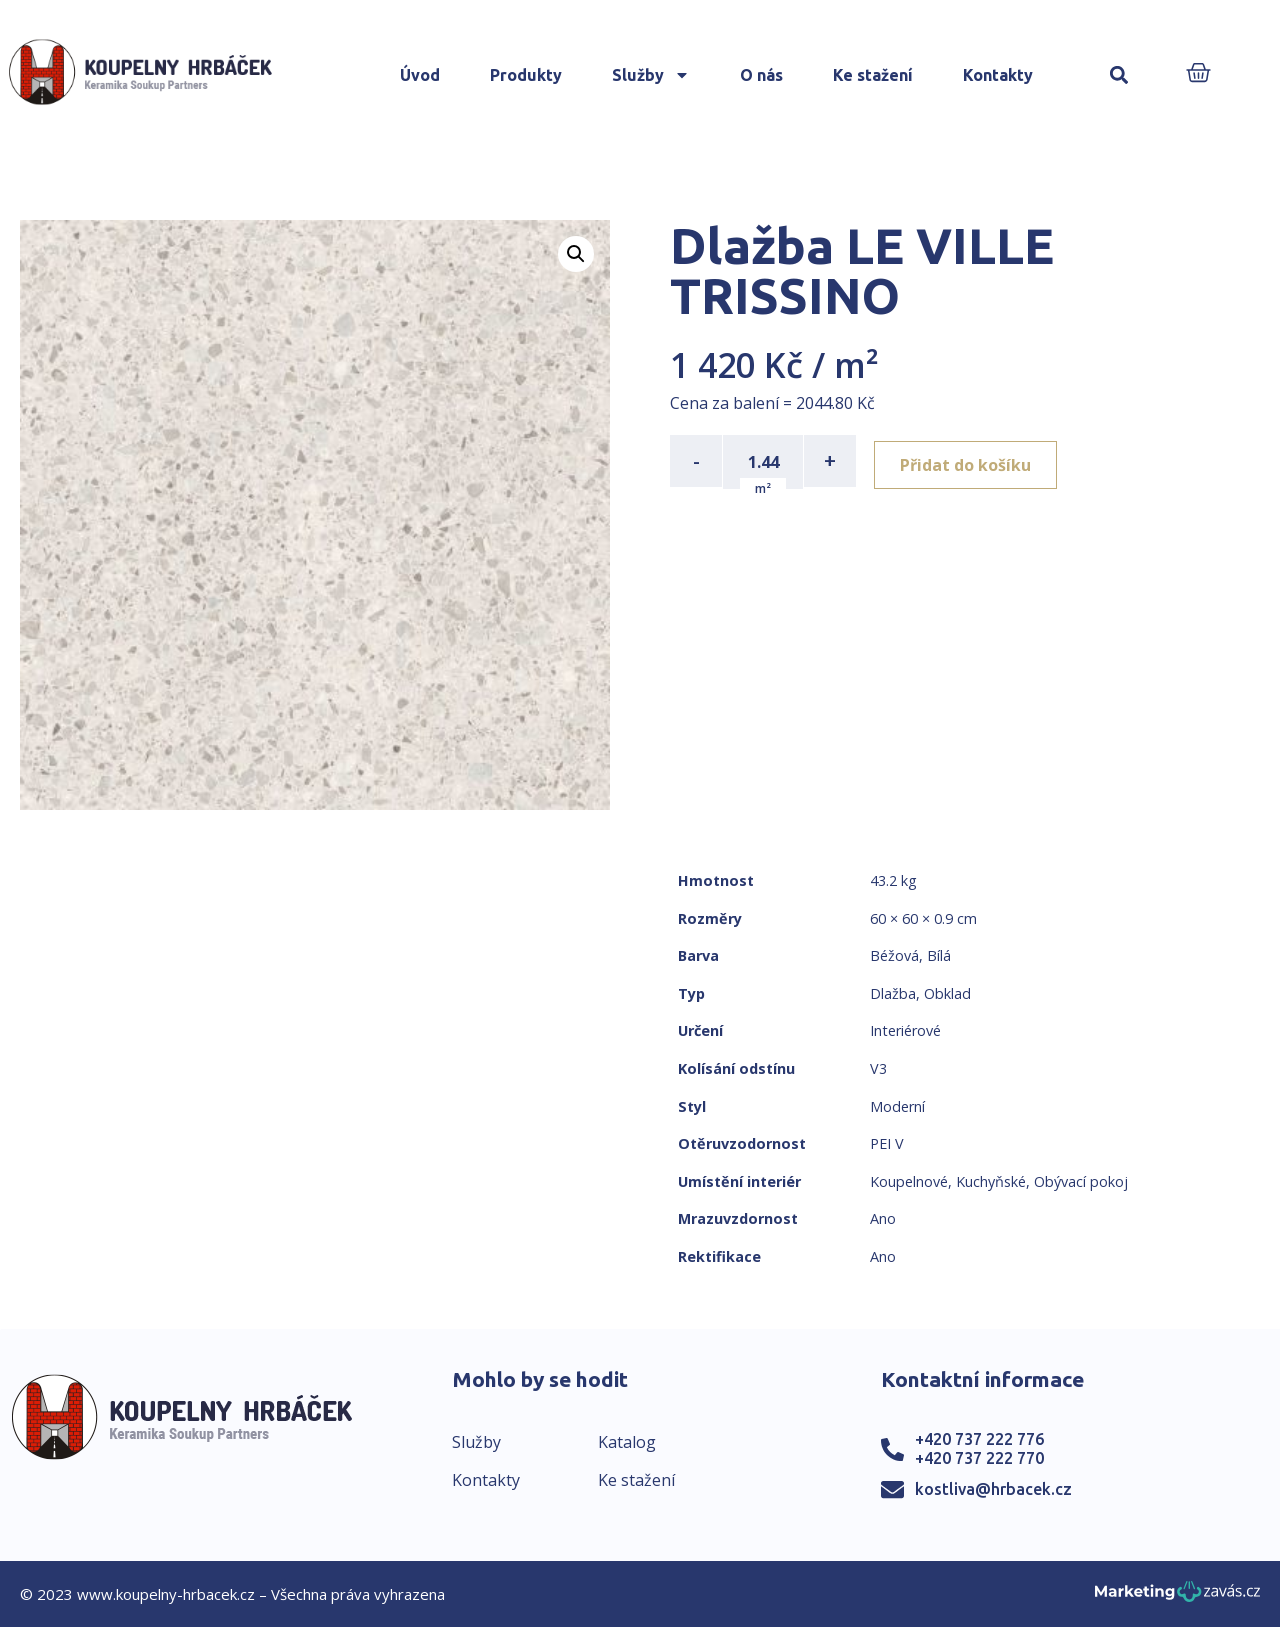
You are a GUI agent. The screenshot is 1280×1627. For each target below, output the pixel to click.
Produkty (526, 75)
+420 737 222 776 (979, 1439)
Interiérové (905, 1030)
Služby (651, 75)
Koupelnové (909, 1181)
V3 (878, 1068)
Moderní (897, 1106)
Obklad (947, 993)
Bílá (939, 955)
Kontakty (998, 75)
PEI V (887, 1143)
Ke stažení (873, 75)
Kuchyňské (991, 1181)
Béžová (894, 955)
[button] (1119, 75)
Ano (883, 1218)
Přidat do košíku (971, 461)
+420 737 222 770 (979, 1458)
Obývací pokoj (1081, 1181)
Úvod (420, 75)
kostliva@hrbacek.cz (993, 1489)
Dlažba (893, 993)
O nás (761, 75)
